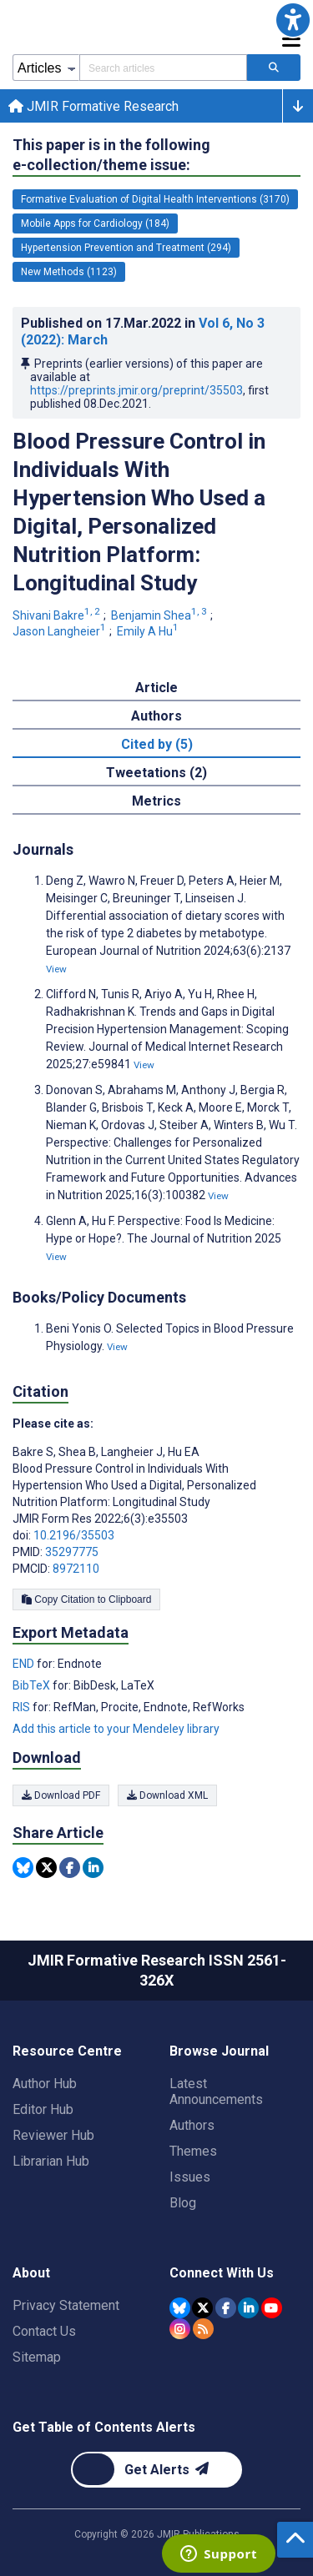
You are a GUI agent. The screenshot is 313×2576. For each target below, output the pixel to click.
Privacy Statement (66, 2305)
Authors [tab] (156, 716)
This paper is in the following (111, 155)
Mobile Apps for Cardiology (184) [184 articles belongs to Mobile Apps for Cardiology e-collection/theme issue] (95, 223)
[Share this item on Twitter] (46, 1867)
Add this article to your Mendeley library (116, 1728)
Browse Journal (219, 2051)
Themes (193, 2151)
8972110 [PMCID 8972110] (76, 1568)
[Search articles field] (163, 67)
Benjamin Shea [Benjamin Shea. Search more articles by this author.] (160, 615)
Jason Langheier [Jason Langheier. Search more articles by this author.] (61, 631)
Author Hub (45, 2083)
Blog (182, 2203)
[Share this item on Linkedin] (93, 1867)
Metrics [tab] (156, 801)
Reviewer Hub (53, 2135)
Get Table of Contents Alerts (104, 2427)
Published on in (143, 331)
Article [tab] (156, 687)
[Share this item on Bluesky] (23, 1867)
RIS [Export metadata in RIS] (23, 1707)
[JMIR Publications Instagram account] (179, 2328)
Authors (192, 2125)
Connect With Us (221, 2273)
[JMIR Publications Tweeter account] (202, 2307)
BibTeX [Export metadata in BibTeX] (33, 1685)
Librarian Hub (51, 2161)
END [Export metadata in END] (25, 1663)
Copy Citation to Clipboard (86, 1599)
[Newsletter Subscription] (156, 2470)
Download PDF (61, 1795)
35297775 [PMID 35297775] (71, 1552)
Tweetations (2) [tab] (156, 773)
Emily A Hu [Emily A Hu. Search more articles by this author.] (149, 631)
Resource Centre (67, 2051)
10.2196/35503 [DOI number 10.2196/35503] (73, 1535)
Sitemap (37, 2357)
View (56, 969)
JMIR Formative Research (93, 106)
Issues (189, 2177)
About (31, 2273)
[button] (293, 20)
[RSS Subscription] (203, 2328)
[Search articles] (273, 67)
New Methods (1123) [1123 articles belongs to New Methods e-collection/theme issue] (69, 272)
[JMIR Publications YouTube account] (271, 2307)
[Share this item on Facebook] (69, 1867)
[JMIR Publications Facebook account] (225, 2307)
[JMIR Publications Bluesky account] (179, 2307)
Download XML (167, 1795)
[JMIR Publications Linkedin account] (248, 2307)
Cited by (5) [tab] (157, 744)
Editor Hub (43, 2109)
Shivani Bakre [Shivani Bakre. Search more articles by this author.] (58, 615)
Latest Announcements (216, 2091)
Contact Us (44, 2331)
